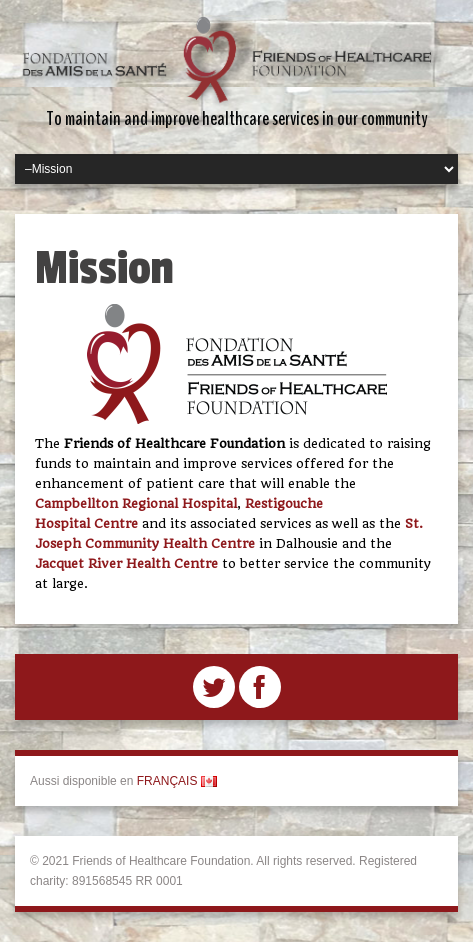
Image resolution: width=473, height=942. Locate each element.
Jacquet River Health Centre (126, 563)
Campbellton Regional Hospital (136, 503)
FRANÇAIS (177, 781)
